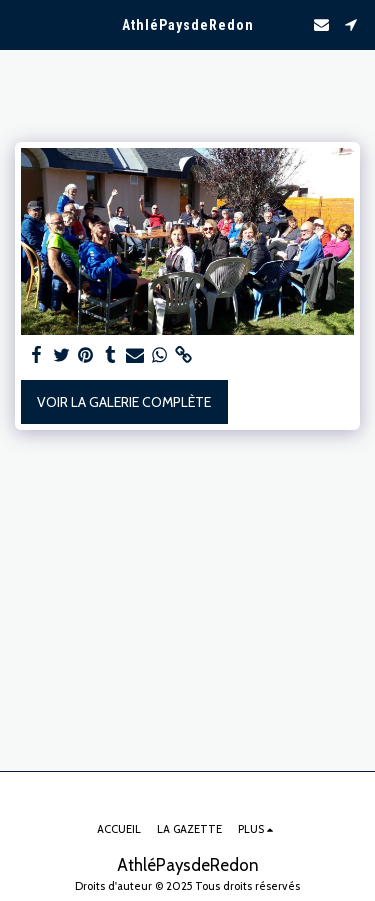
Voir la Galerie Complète (124, 402)
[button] (22, 24)
